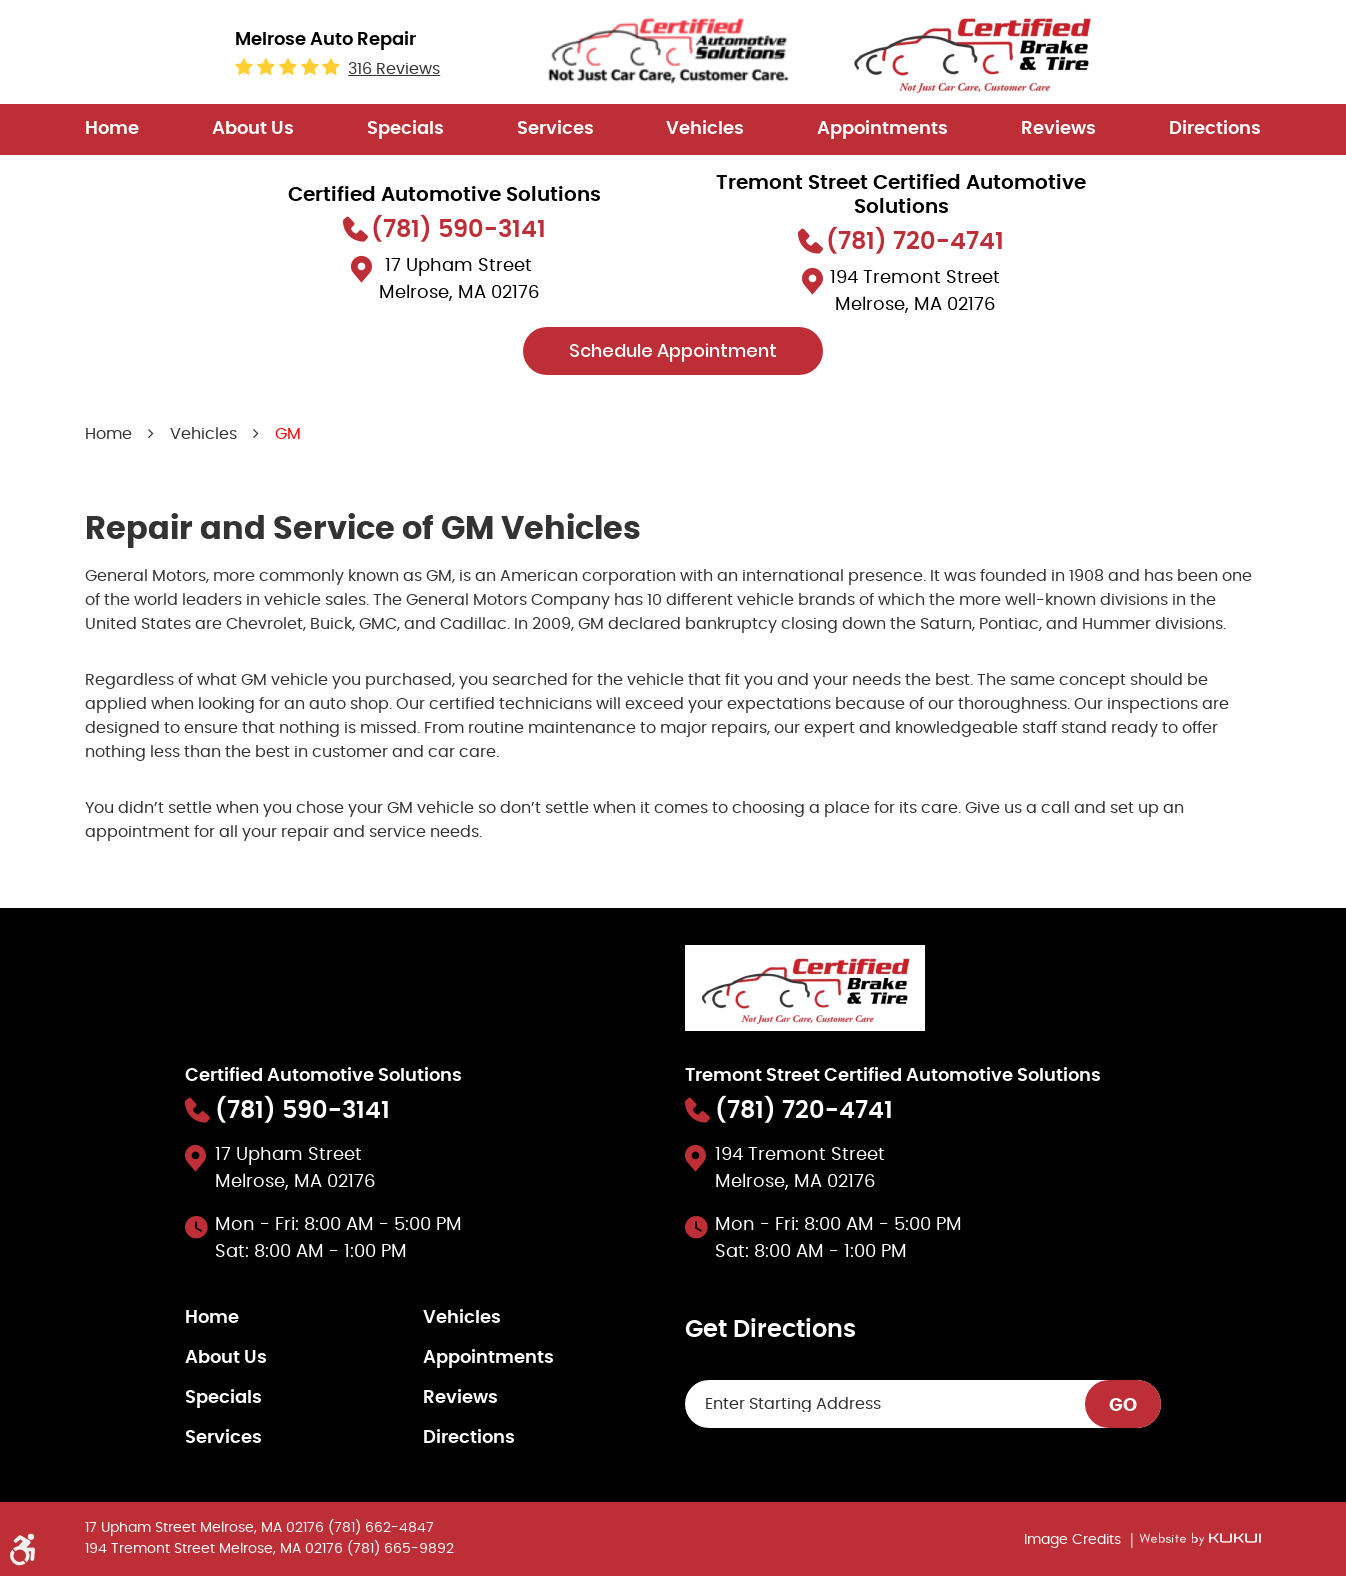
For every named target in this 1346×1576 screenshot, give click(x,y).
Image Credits (1074, 1540)
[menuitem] (112, 129)
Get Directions (770, 1330)
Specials (405, 129)
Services (555, 129)
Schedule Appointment (673, 350)
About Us (253, 129)
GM (288, 434)
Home (112, 129)
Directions (1215, 129)
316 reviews (394, 69)
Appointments (882, 129)
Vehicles (705, 129)
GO (1123, 1406)
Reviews (1058, 129)
